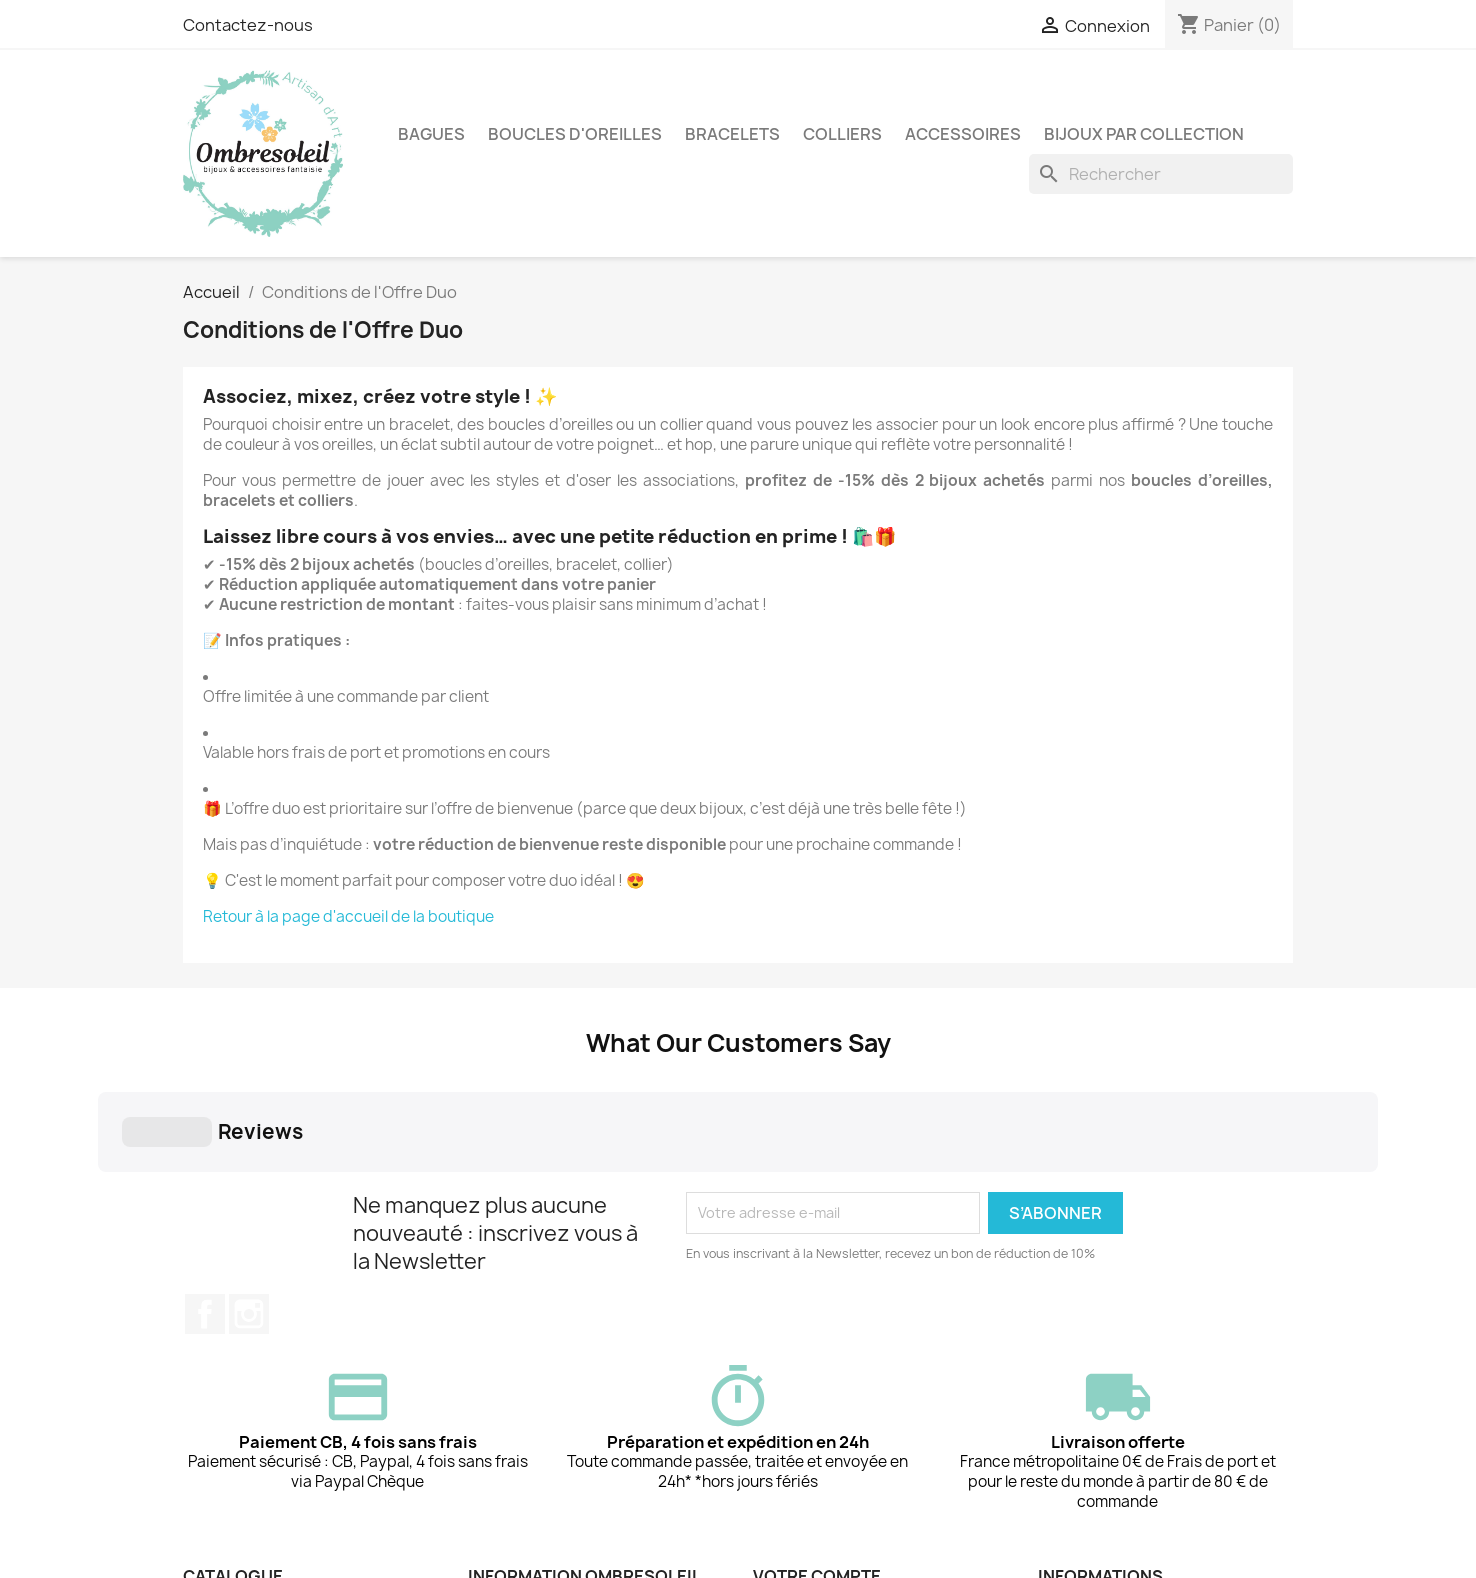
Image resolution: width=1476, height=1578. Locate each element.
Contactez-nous (248, 25)
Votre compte (817, 1412)
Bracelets (732, 134)
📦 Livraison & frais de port (558, 1525)
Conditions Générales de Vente (576, 1473)
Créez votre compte (822, 1499)
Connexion (791, 1473)
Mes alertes (793, 1525)
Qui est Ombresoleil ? (540, 1499)
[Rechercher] (1161, 174)
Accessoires (963, 134)
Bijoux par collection (1144, 134)
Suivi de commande (818, 1447)
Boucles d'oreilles (575, 134)
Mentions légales (526, 1447)
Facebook (205, 1150)
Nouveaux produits (248, 1473)
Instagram (249, 1150)
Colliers (842, 134)
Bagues (431, 134)
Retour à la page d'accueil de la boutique (350, 916)
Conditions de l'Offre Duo (269, 1447)
